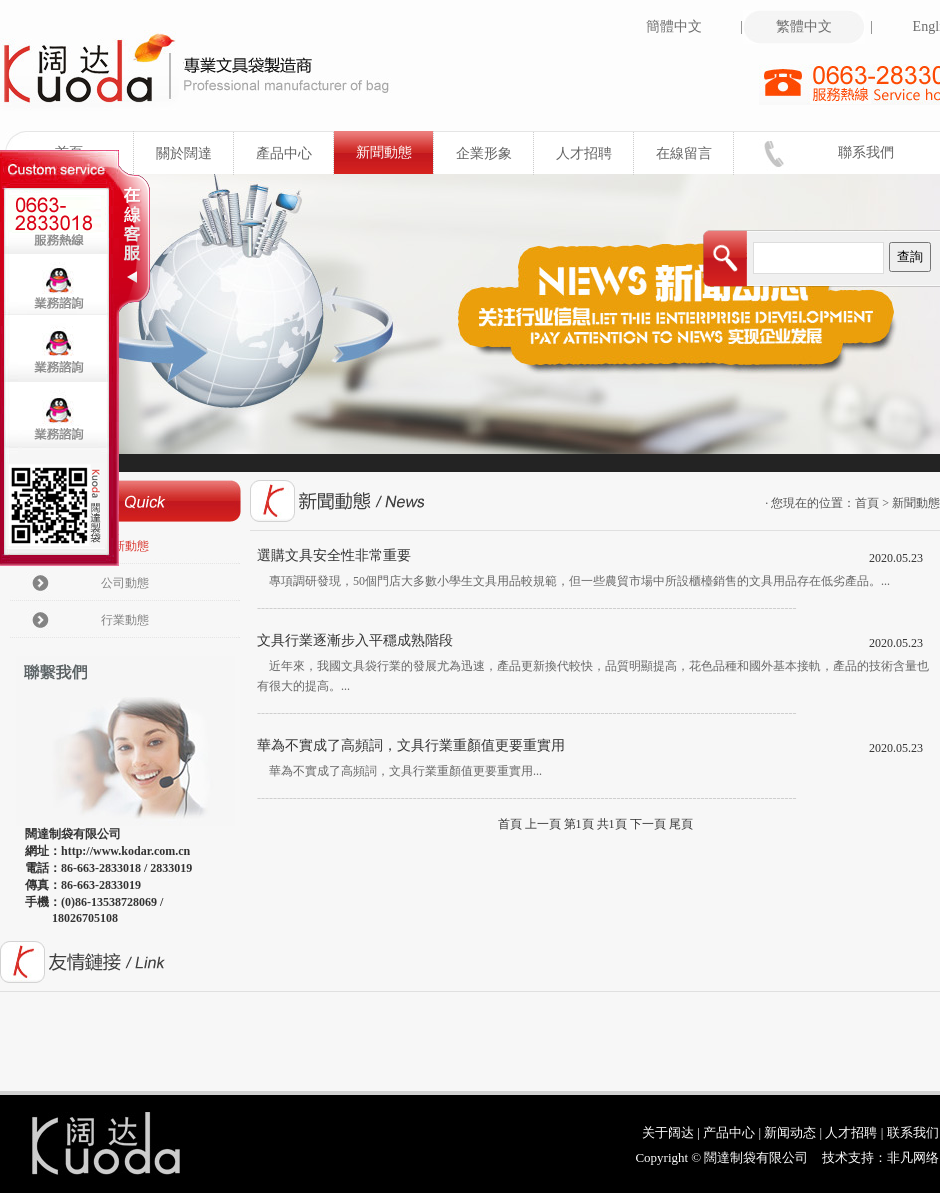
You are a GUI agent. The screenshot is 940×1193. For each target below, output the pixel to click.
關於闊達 (195, 153)
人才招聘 (595, 153)
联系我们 (913, 1132)
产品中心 (729, 1132)
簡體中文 (690, 27)
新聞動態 (395, 152)
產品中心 (295, 153)
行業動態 (125, 620)
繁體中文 (820, 27)
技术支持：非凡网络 (880, 1157)
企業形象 (495, 153)
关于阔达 (668, 1132)
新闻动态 (790, 1132)
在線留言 (695, 153)
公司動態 (125, 583)
